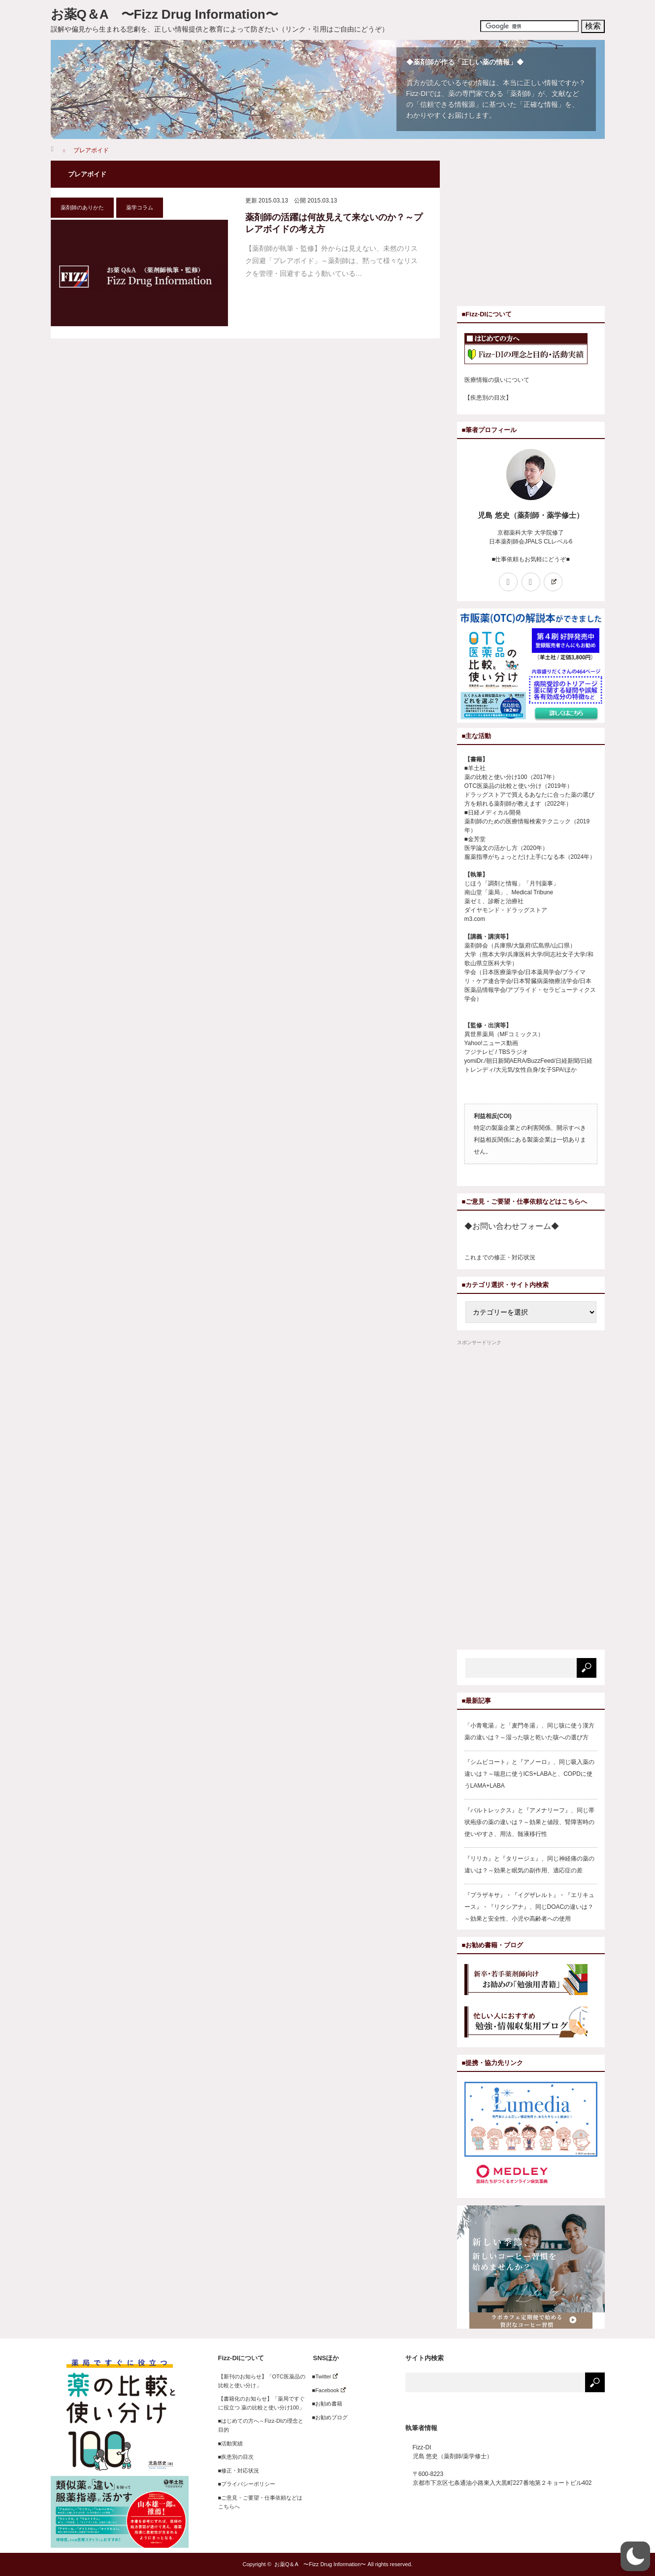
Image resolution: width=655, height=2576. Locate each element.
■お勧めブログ (327, 2417)
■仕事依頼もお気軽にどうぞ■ (530, 559)
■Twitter (322, 2376)
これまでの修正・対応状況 (499, 1257)
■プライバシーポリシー (247, 2484)
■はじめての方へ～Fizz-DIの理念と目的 (260, 2425)
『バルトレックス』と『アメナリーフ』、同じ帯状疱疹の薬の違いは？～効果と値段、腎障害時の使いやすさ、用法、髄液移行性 (529, 1822)
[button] (635, 2556)
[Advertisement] (539, 230)
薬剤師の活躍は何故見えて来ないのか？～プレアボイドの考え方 (334, 223)
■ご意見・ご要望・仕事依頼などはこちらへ (260, 2502)
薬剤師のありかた (82, 207)
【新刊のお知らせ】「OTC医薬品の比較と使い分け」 (261, 2380)
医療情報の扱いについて (496, 379)
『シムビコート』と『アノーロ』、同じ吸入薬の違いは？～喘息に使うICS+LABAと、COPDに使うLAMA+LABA (529, 1774)
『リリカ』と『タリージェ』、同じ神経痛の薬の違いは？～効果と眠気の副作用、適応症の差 (529, 1864)
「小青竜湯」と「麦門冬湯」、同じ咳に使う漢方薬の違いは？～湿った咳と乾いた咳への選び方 (529, 1731)
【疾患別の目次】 (488, 397)
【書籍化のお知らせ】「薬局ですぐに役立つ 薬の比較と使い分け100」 (261, 2403)
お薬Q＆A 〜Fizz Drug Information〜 (164, 14)
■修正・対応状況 (239, 2471)
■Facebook (326, 2390)
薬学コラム (139, 207)
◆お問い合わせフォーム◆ (511, 1226)
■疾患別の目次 (236, 2457)
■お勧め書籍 (325, 2404)
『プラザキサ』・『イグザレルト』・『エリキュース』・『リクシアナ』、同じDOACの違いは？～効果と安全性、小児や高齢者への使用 (529, 1907)
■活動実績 (230, 2443)
